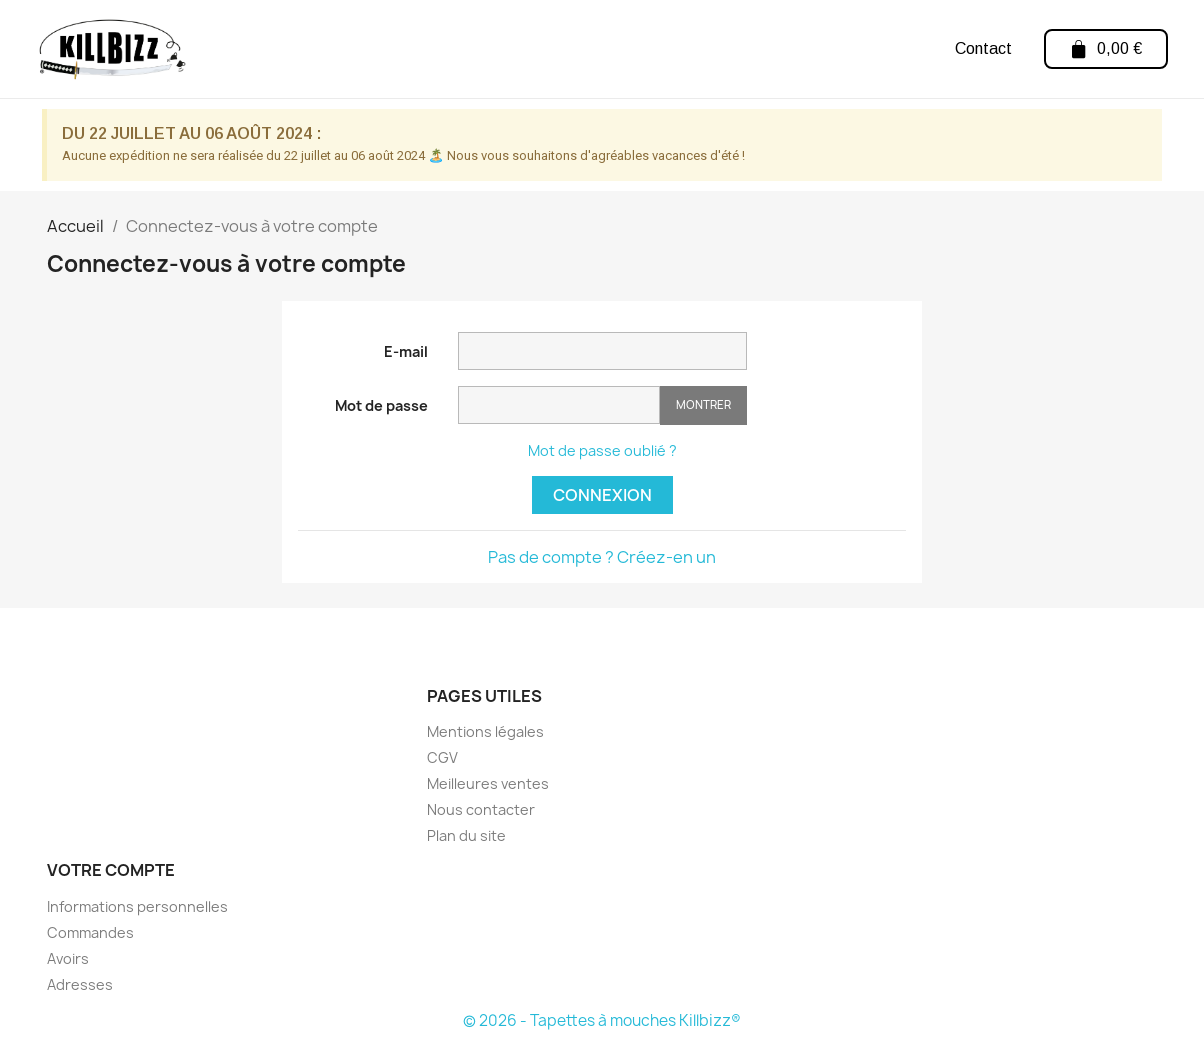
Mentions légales (485, 731)
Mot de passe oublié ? (602, 450)
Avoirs (68, 958)
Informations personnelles (137, 906)
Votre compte (111, 870)
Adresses (80, 984)
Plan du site (466, 835)
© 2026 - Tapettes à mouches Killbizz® (602, 1020)
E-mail (406, 351)
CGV (442, 757)
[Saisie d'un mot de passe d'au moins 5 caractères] (559, 405)
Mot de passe (381, 405)
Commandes (90, 932)
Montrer (703, 404)
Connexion (602, 495)
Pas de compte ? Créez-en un (602, 557)
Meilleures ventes (488, 783)
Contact (982, 48)
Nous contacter (481, 809)
